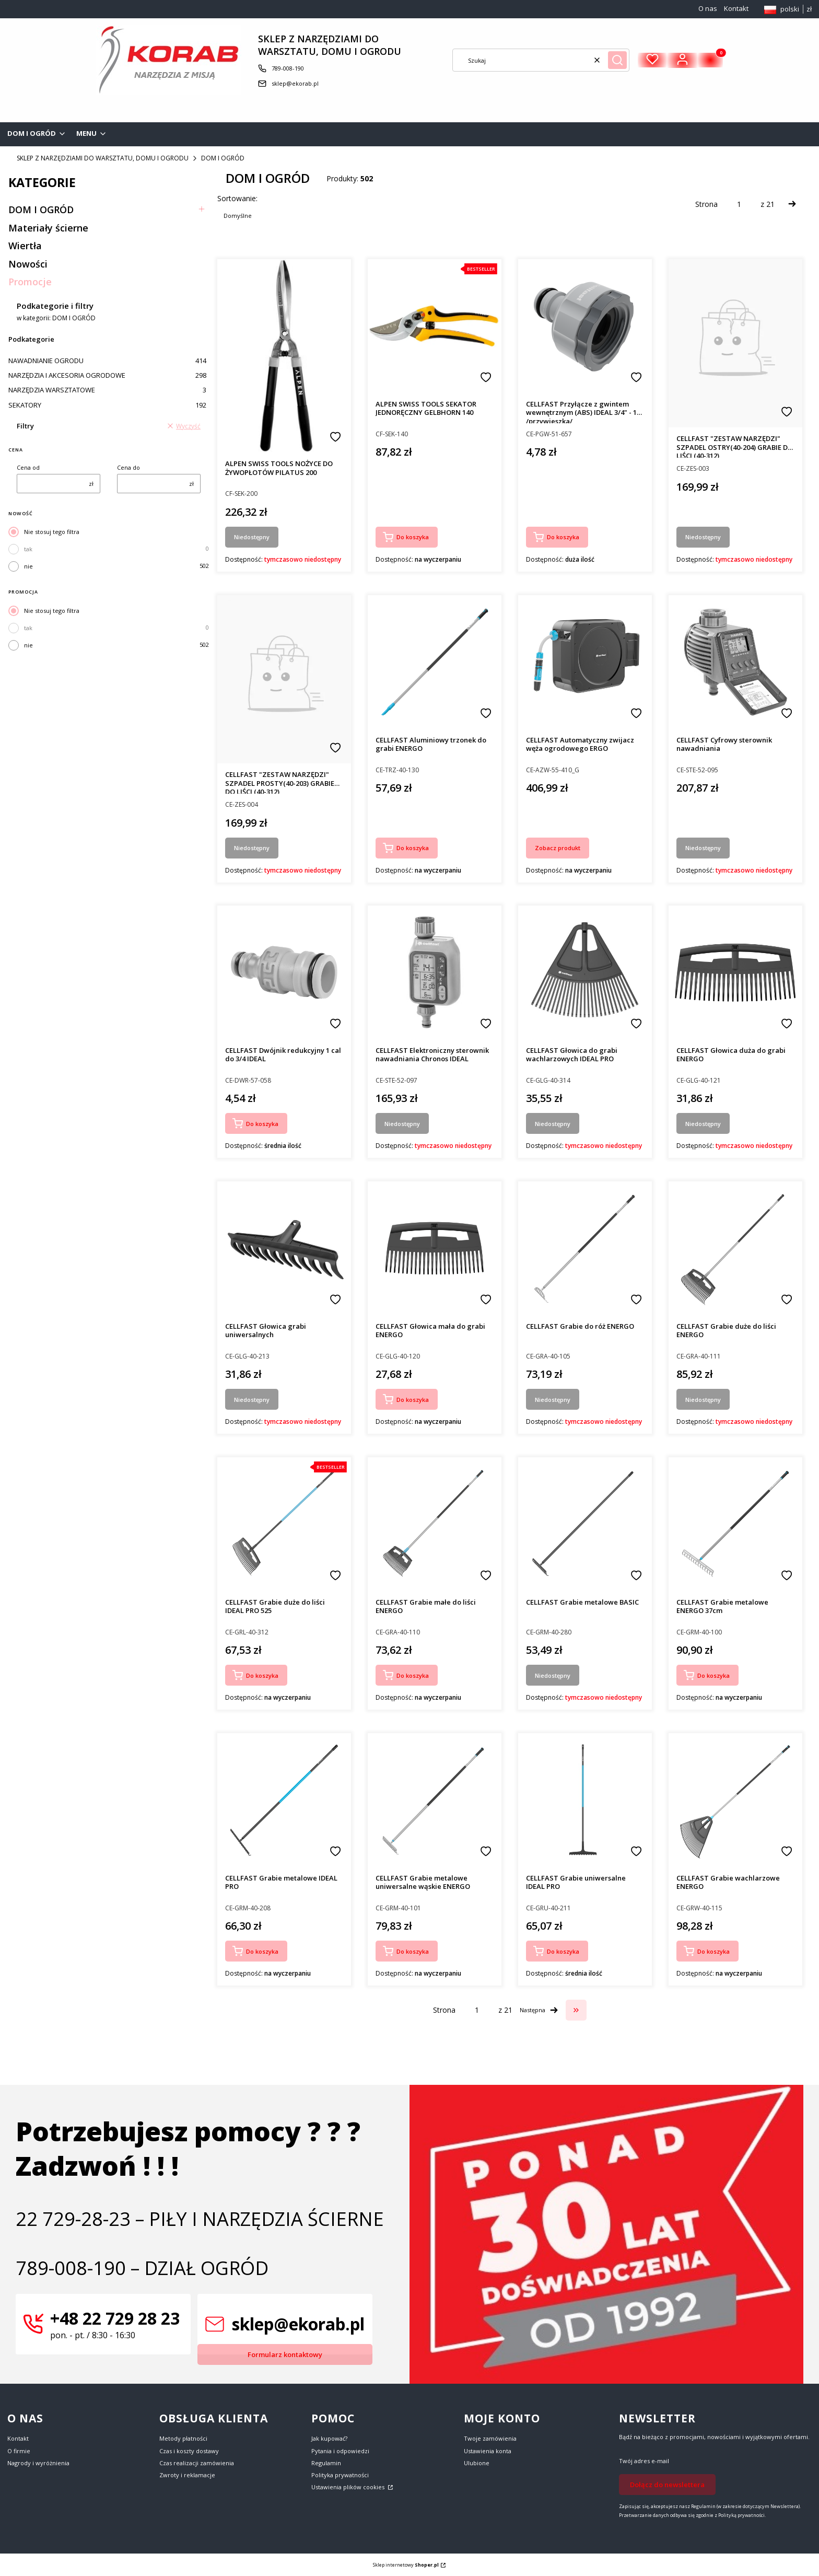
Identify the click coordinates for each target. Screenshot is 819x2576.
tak (28, 549)
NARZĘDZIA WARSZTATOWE (107, 389)
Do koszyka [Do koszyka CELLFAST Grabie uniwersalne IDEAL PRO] (563, 1951)
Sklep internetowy (406, 2564)
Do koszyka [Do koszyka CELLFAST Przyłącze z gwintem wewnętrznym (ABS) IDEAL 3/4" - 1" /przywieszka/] (563, 537)
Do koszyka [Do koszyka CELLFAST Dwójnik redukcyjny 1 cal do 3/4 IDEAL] (262, 1124)
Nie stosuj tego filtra (51, 532)
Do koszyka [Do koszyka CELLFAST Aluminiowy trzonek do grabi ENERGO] (412, 848)
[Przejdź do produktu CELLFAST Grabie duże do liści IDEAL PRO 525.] (284, 1524)
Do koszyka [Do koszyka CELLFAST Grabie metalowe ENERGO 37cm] (713, 1675)
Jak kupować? (329, 2438)
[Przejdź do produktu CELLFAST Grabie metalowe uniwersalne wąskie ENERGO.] (434, 1800)
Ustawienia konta (487, 2451)
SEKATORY (107, 405)
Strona (706, 204)
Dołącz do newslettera (667, 2484)
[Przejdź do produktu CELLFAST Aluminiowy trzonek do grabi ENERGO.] (434, 662)
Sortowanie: (237, 198)
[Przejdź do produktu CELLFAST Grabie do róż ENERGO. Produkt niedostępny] (585, 1248)
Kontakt (736, 8)
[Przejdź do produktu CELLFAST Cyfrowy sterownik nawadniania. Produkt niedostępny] (735, 662)
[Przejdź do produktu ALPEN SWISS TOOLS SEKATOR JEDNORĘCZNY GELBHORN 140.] (434, 326)
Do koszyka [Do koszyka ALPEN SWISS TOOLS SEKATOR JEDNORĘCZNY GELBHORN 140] (412, 537)
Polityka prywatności (340, 2475)
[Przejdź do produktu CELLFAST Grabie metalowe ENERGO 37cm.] (735, 1524)
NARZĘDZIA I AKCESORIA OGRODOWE (107, 375)
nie (28, 566)
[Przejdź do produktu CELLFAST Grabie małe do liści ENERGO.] (434, 1524)
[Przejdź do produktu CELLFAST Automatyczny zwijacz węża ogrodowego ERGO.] (585, 662)
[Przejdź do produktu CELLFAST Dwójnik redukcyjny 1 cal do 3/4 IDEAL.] (284, 972)
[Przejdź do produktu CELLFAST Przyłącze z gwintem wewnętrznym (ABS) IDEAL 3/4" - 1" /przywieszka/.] (585, 326)
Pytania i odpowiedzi (340, 2451)
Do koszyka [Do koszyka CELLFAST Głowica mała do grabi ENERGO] (412, 1399)
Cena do (128, 467)
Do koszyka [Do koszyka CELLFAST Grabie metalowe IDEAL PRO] (262, 1951)
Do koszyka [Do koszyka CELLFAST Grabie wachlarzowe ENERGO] (713, 1951)
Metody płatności (183, 2438)
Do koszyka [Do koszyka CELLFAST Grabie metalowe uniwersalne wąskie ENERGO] (412, 1951)
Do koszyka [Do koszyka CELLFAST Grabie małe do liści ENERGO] (412, 1675)
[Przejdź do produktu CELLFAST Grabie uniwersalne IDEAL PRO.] (585, 1800)
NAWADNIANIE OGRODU (107, 360)
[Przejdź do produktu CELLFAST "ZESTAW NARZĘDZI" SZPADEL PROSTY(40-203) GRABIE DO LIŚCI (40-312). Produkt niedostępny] (284, 679)
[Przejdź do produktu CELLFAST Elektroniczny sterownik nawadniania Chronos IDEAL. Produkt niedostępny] (434, 972)
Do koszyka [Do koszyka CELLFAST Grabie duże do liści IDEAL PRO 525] (262, 1675)
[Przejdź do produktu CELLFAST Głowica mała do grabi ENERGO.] (434, 1248)
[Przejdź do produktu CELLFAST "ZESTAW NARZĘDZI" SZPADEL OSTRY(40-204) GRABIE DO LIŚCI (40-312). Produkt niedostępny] (735, 343)
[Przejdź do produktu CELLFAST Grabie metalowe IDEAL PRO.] (284, 1800)
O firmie (18, 2451)
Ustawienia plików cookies (348, 2487)
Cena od (28, 467)
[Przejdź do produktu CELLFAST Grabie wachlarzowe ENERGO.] (735, 1800)
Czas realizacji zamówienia (196, 2463)
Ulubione (476, 2463)
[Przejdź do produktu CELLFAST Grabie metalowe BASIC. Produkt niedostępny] (585, 1524)
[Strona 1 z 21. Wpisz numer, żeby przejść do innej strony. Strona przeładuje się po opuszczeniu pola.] (739, 203)
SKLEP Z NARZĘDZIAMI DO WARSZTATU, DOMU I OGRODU (103, 158)
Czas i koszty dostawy (189, 2451)
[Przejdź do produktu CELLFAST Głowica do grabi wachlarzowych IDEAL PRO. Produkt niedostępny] (585, 972)
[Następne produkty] (538, 2010)
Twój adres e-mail (644, 2461)
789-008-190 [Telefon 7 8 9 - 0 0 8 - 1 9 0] (288, 68)
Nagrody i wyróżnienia (38, 2463)
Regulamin (326, 2463)
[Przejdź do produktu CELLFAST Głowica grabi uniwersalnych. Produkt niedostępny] (284, 1248)
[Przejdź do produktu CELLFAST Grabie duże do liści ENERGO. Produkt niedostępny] (735, 1248)
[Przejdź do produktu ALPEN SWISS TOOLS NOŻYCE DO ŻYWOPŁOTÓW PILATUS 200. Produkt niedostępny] (284, 355)
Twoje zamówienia (490, 2438)
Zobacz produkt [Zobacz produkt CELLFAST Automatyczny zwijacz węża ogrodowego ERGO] (557, 848)
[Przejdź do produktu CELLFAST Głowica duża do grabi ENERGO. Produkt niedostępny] (735, 972)
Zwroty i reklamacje (187, 2475)
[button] (617, 60)
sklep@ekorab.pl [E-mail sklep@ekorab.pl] (295, 83)
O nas (707, 8)
